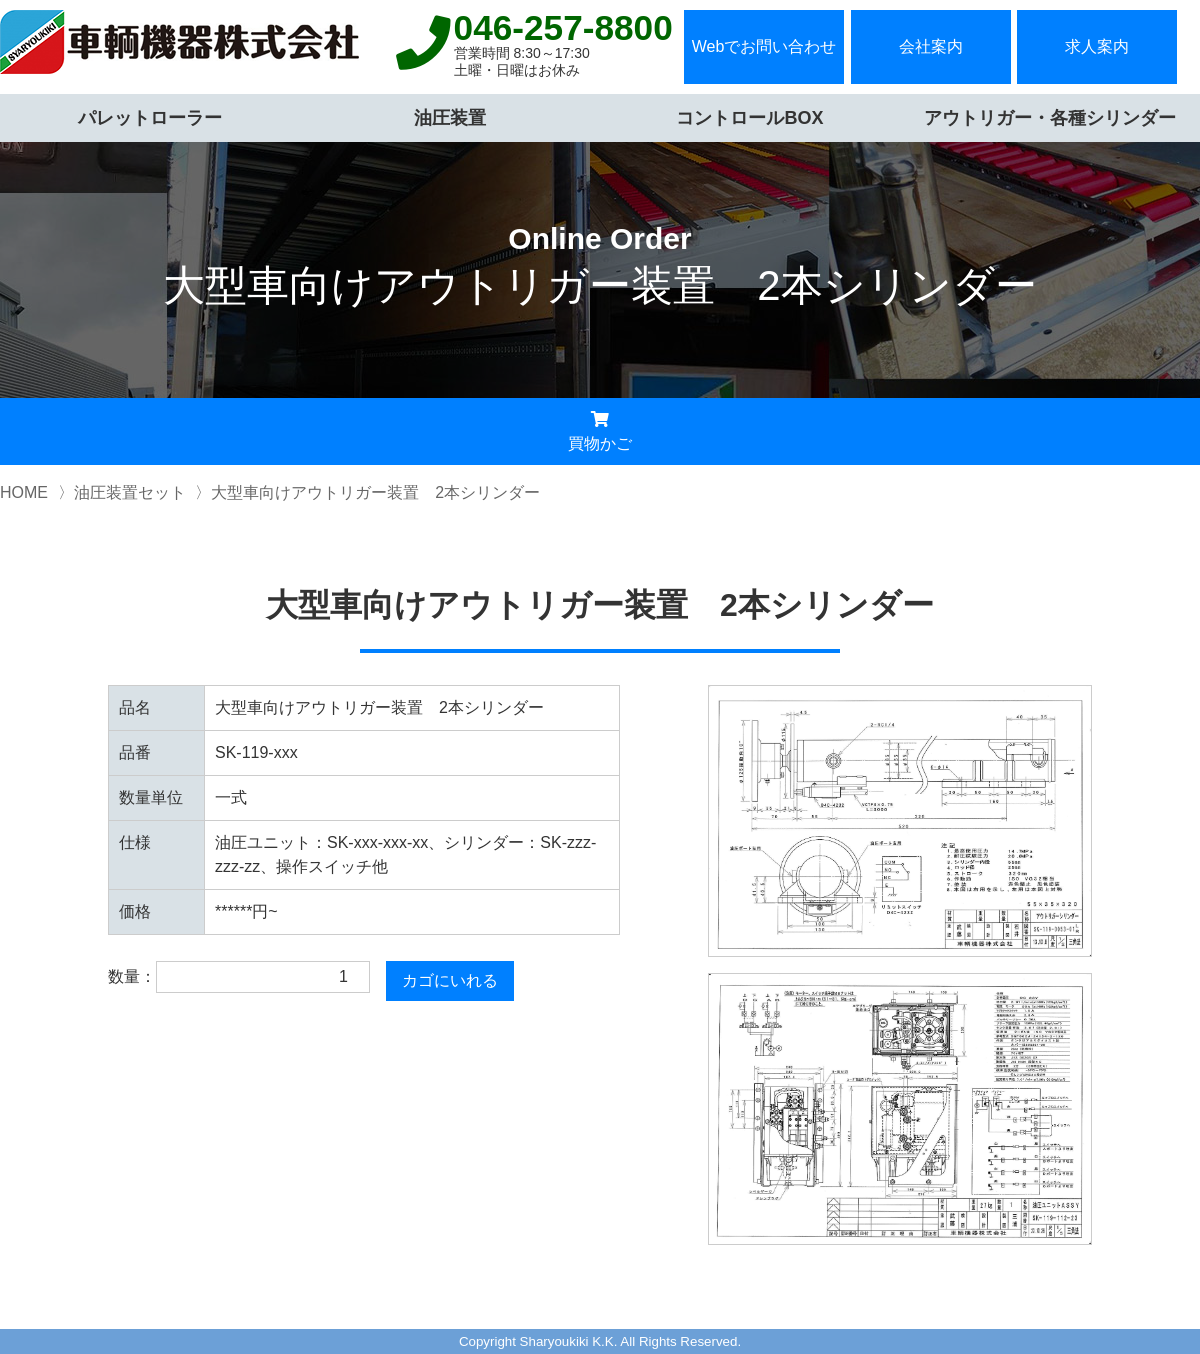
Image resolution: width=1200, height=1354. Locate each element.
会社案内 (931, 46)
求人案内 (1097, 46)
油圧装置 (450, 118)
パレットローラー (150, 118)
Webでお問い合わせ (764, 46)
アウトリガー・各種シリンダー (1050, 118)
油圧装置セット (130, 492)
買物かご (600, 431)
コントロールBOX (749, 118)
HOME (24, 492)
